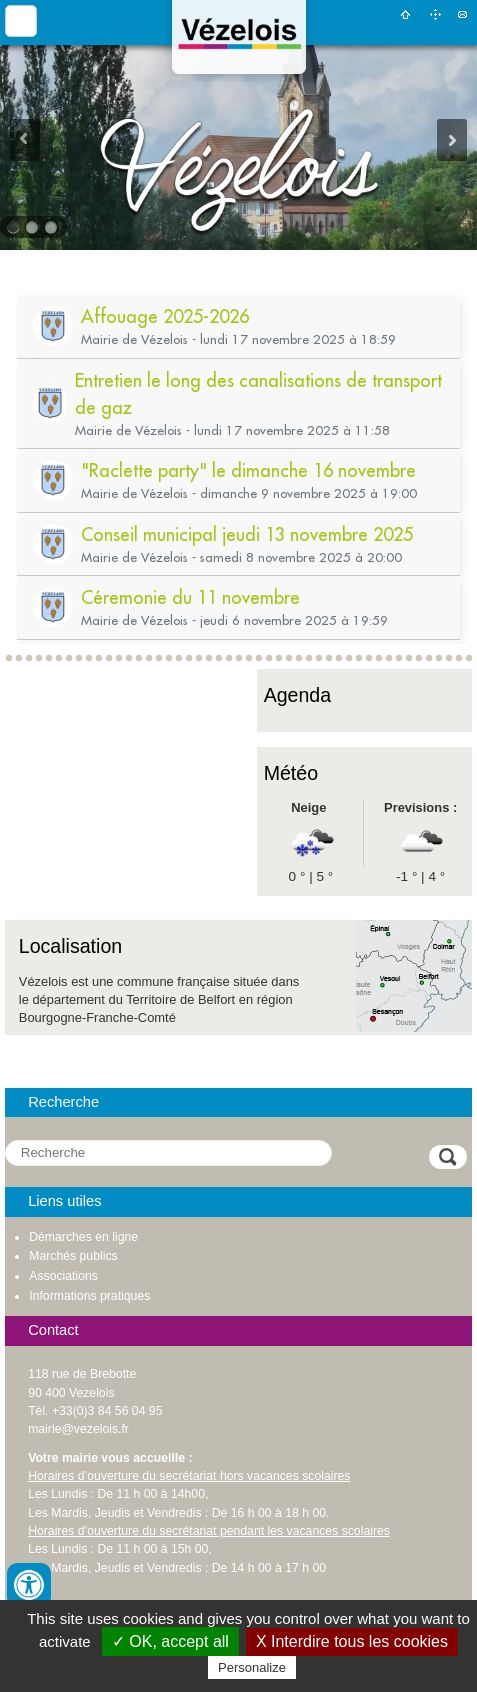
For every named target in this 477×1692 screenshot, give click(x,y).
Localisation (70, 946)
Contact (462, 14)
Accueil (405, 14)
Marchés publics (73, 1256)
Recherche (63, 1102)
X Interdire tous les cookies (352, 1641)
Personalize (252, 1667)
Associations (63, 1276)
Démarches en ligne (83, 1237)
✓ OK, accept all (170, 1641)
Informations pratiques (89, 1296)
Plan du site (435, 14)
